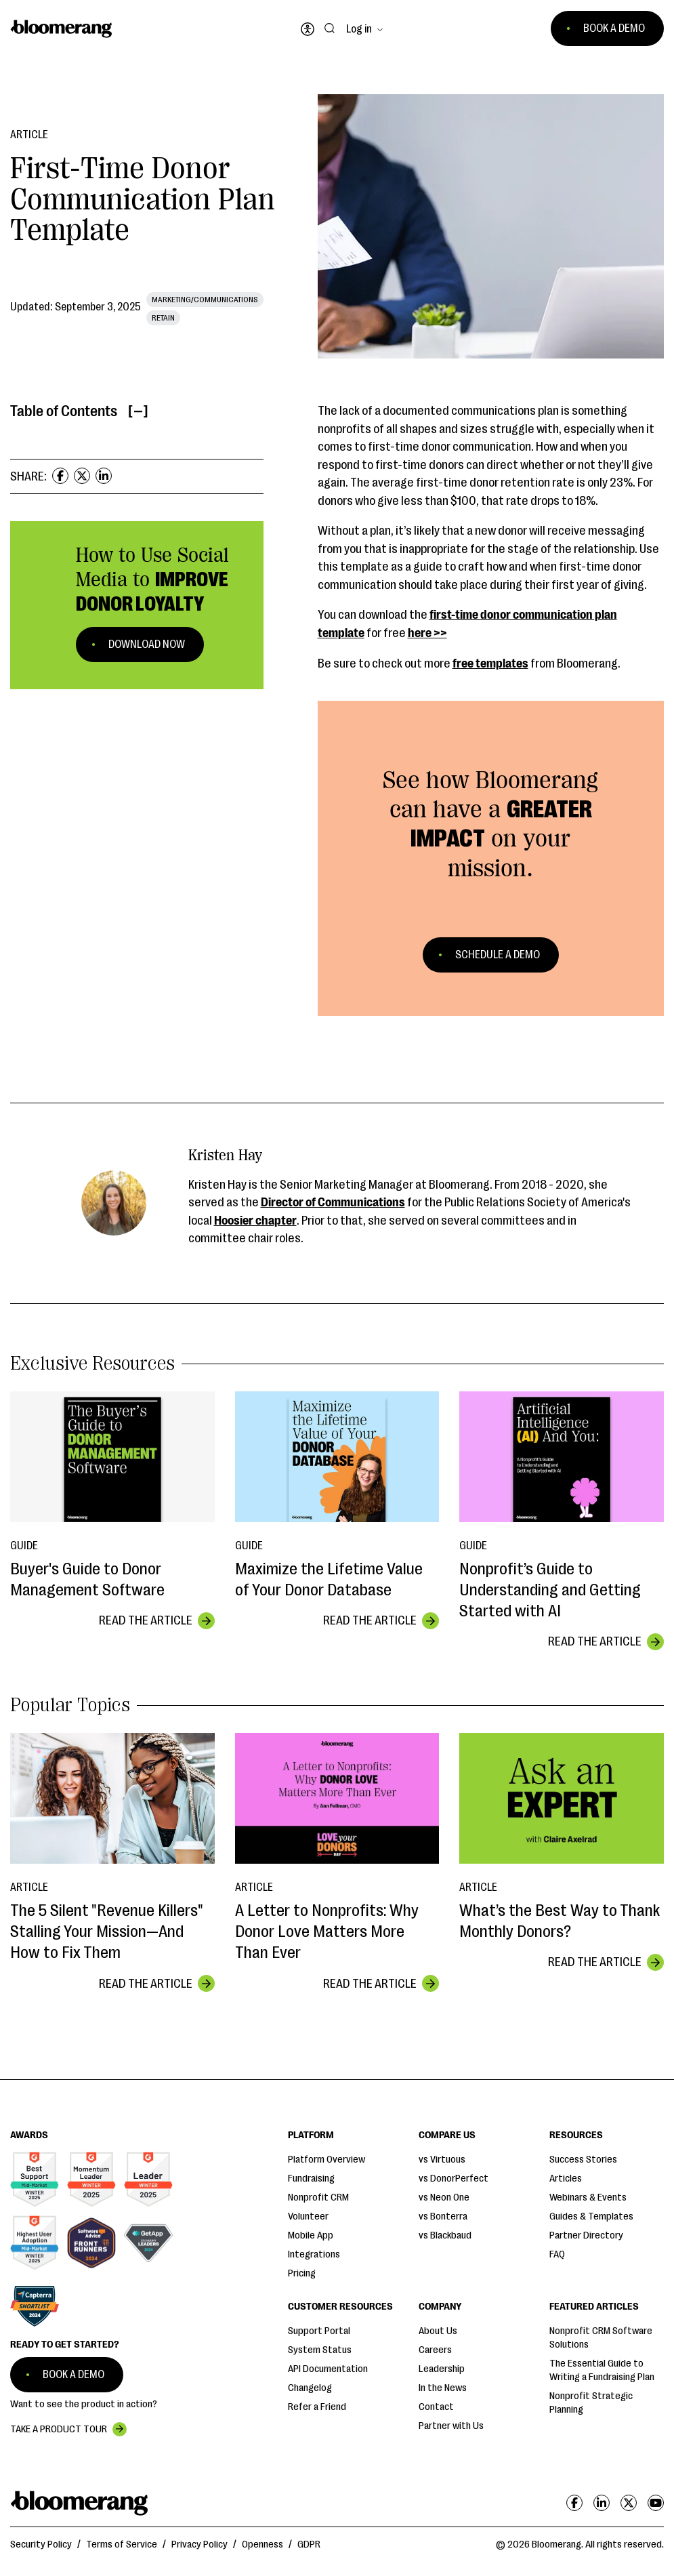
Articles (565, 2178)
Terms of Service (121, 2544)
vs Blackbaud (445, 2235)
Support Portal (319, 2331)
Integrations (314, 2254)
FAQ (557, 2254)
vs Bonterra (443, 2216)
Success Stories (583, 2159)
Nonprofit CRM (318, 2197)
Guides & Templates (591, 2216)
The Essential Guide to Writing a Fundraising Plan (601, 2370)
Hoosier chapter (255, 1220)
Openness (262, 2544)
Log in (359, 29)
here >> (427, 633)
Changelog (310, 2388)
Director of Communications (333, 1202)
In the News (443, 2388)
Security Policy (41, 2544)
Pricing (302, 2273)
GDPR (308, 2544)
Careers (435, 2350)
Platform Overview (326, 2159)
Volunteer (308, 2216)
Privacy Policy (199, 2544)
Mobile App (310, 2235)
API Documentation (328, 2369)
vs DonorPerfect (453, 2178)
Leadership (442, 2369)
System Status (320, 2350)
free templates (490, 663)
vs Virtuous (442, 2159)
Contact (436, 2407)
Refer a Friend (317, 2407)
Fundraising (311, 2178)
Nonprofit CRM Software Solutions (600, 2337)
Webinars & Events (588, 2197)
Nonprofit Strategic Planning (591, 2402)
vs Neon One (444, 2197)
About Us (438, 2331)
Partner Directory (586, 2235)
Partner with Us (451, 2426)
